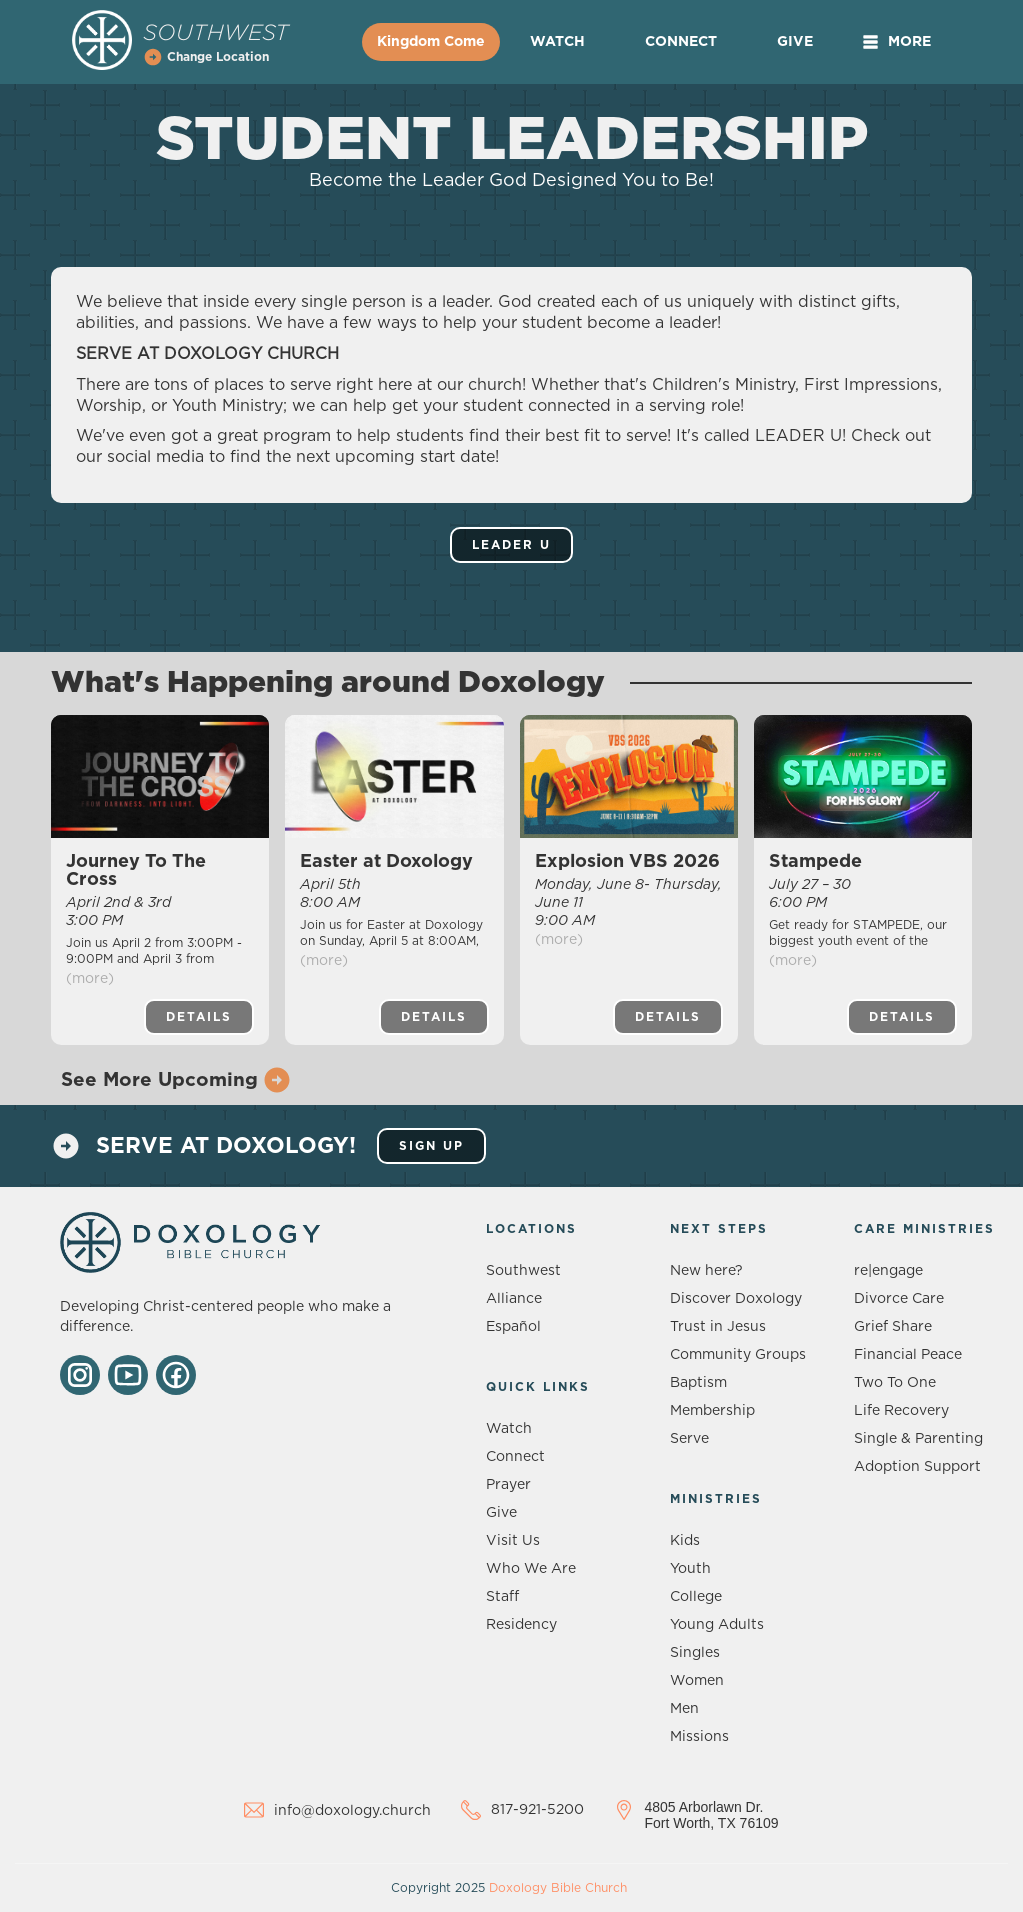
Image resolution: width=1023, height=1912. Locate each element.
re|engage (888, 1271)
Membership (712, 1411)
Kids (685, 1541)
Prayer (508, 1485)
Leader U (511, 545)
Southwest (523, 1271)
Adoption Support (917, 1467)
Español (513, 1327)
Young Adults (717, 1625)
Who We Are (531, 1569)
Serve (689, 1439)
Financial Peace (908, 1355)
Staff (502, 1597)
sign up (431, 1146)
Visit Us (513, 1541)
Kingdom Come (431, 42)
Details (199, 1017)
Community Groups (738, 1355)
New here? (706, 1271)
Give (795, 42)
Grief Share (893, 1327)
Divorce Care (899, 1299)
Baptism (698, 1383)
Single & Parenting (918, 1439)
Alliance (514, 1299)
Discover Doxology (736, 1299)
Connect (681, 42)
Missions (699, 1737)
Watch (557, 42)
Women (697, 1681)
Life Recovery (901, 1411)
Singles (695, 1653)
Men (684, 1709)
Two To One (895, 1383)
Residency (521, 1625)
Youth (690, 1569)
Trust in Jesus (718, 1327)
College (696, 1597)
